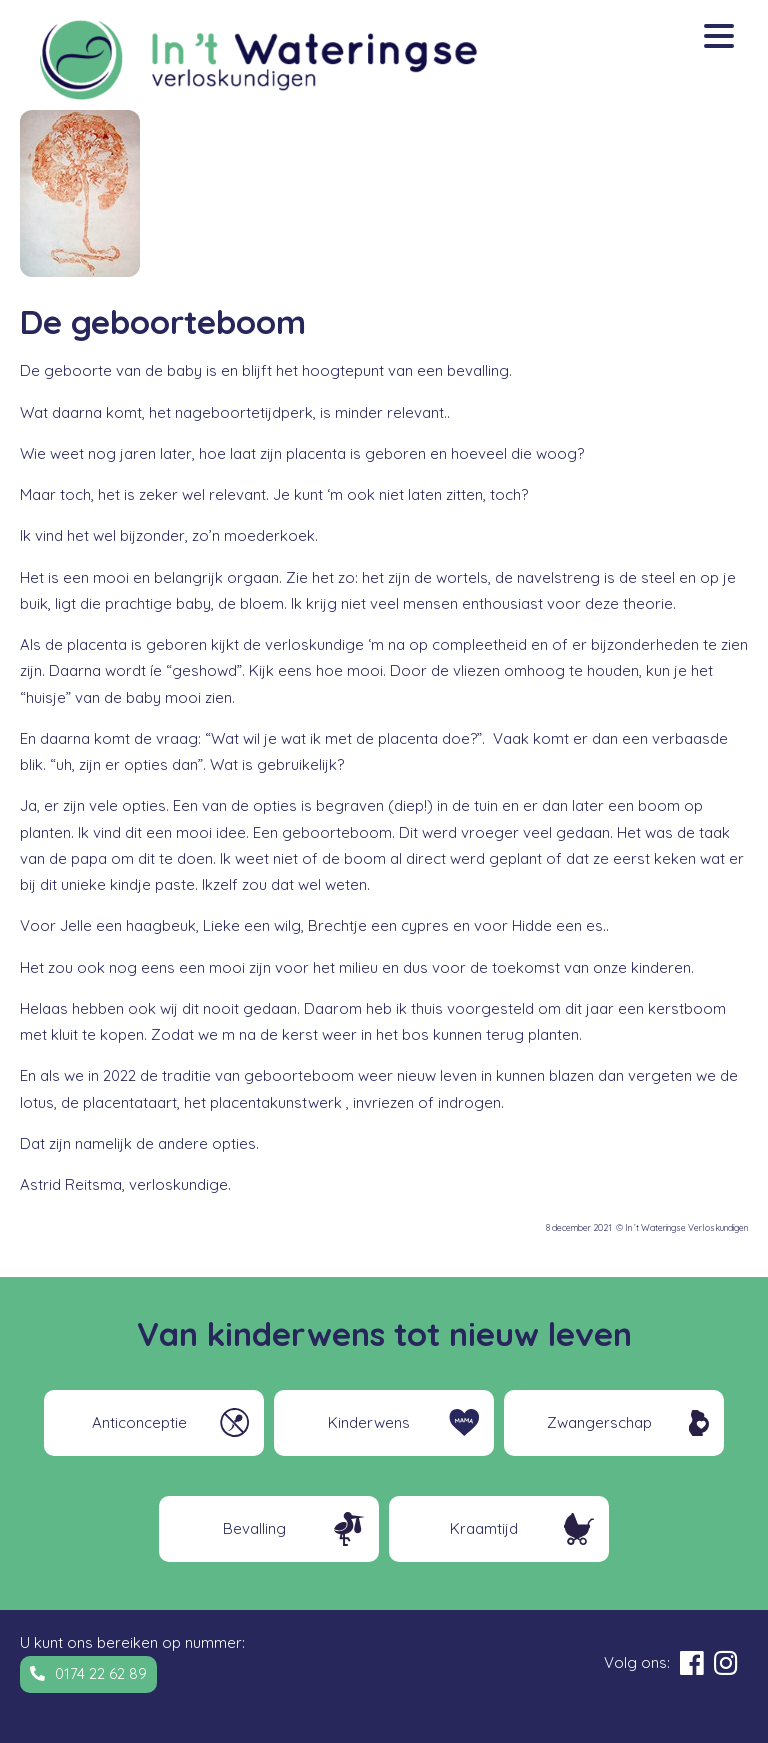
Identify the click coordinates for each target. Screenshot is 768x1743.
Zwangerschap (599, 1422)
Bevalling (254, 1528)
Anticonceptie (139, 1422)
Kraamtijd (484, 1528)
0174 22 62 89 (101, 1673)
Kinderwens (369, 1422)
